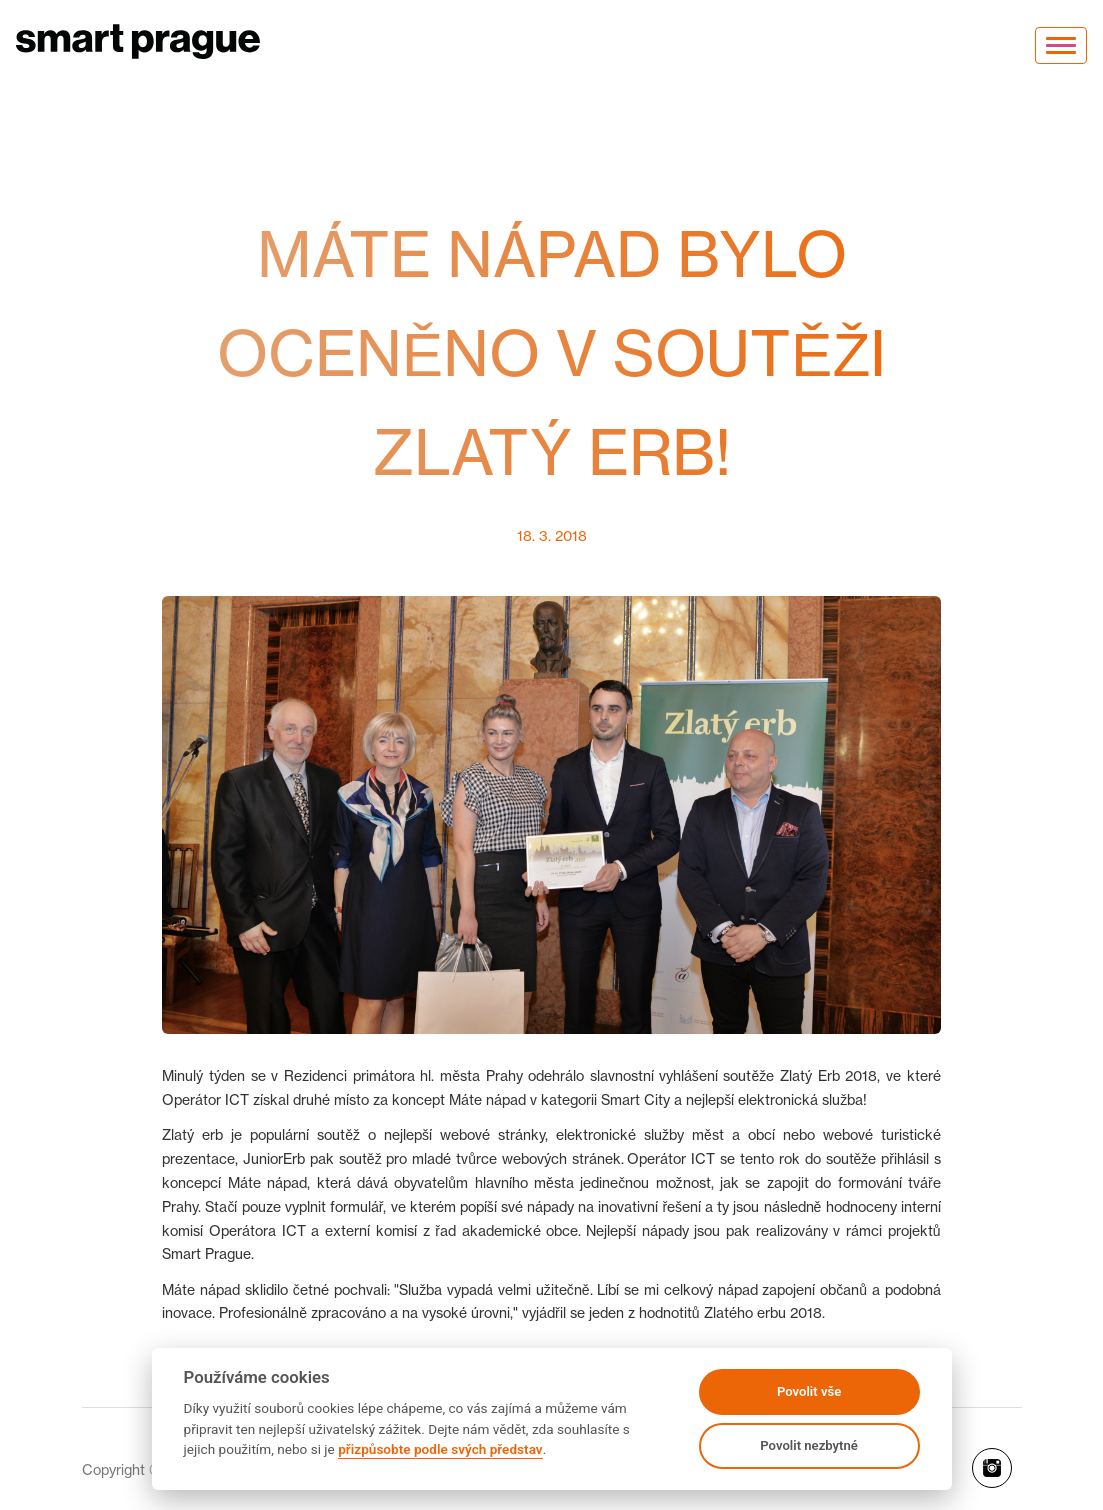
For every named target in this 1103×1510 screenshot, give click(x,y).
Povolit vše (809, 1391)
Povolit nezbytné (809, 1445)
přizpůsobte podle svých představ (440, 1449)
